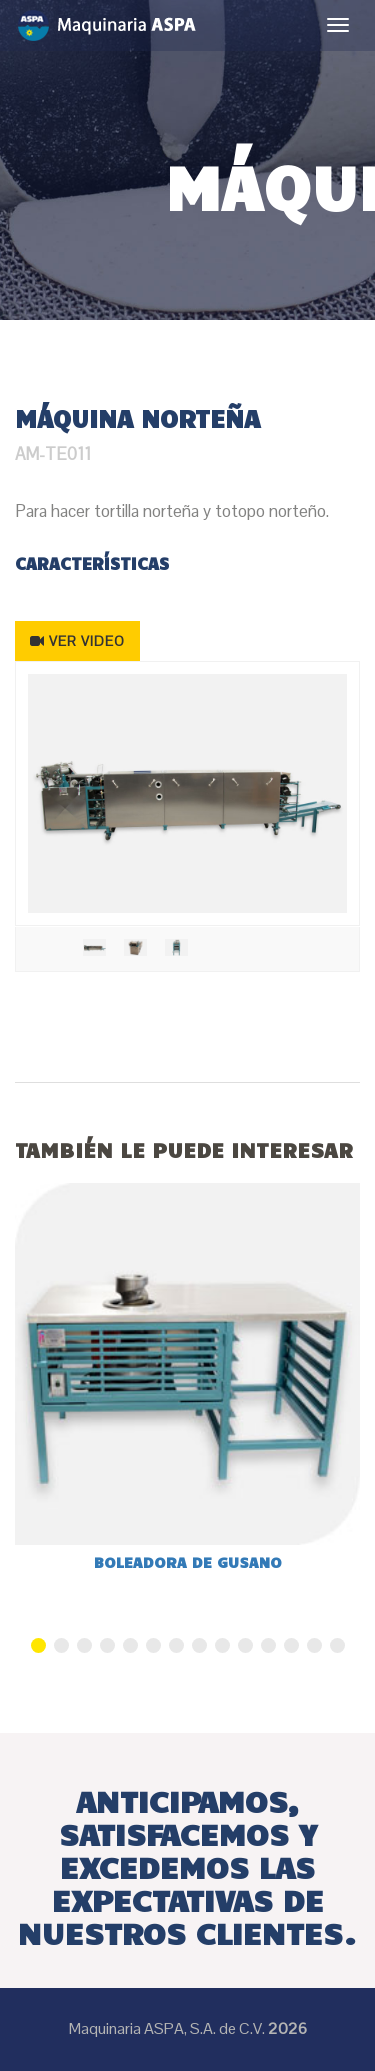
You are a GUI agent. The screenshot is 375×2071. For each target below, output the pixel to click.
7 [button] (176, 1645)
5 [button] (130, 1645)
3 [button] (84, 1645)
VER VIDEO (77, 641)
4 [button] (107, 1645)
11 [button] (268, 1645)
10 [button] (245, 1645)
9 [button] (222, 1645)
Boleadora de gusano (188, 1562)
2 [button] (61, 1645)
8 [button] (199, 1645)
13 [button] (314, 1645)
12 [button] (291, 1645)
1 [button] (38, 1645)
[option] (187, 793)
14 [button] (337, 1645)
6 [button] (153, 1645)
